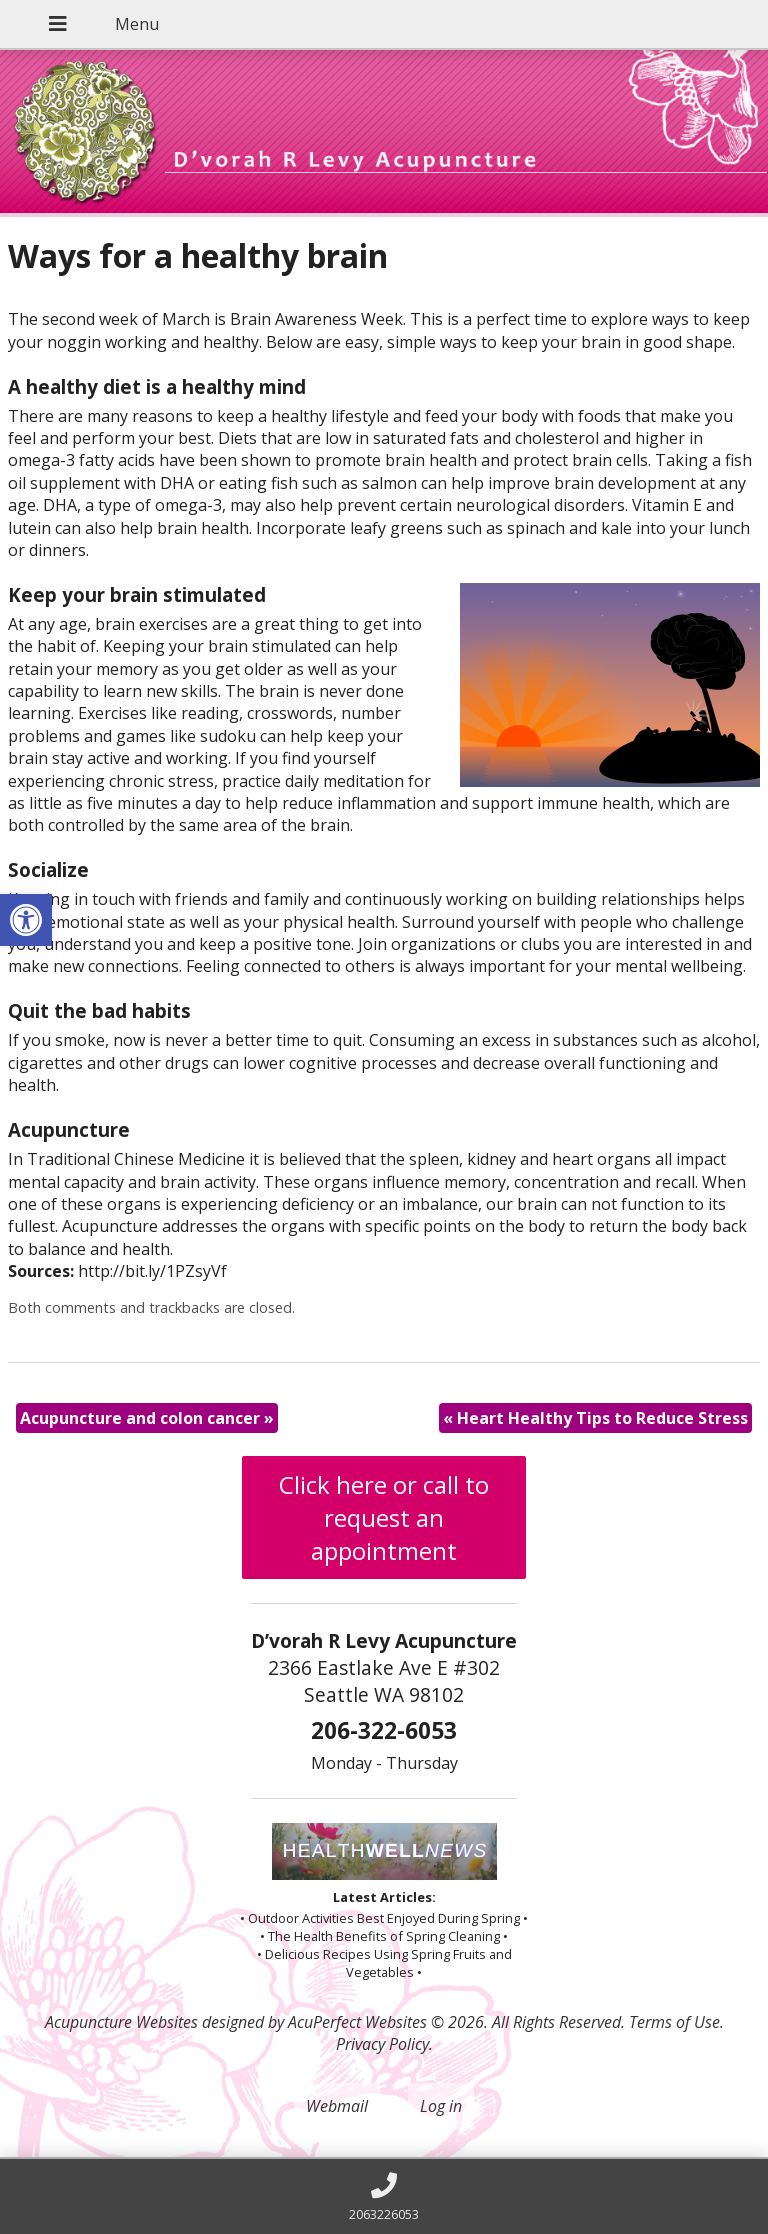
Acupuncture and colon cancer (147, 1418)
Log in (441, 2106)
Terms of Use (674, 2022)
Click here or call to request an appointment (384, 1517)
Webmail (337, 2106)
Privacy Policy (382, 2044)
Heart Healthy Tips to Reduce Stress (595, 1418)
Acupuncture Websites (121, 2022)
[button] (26, 920)
